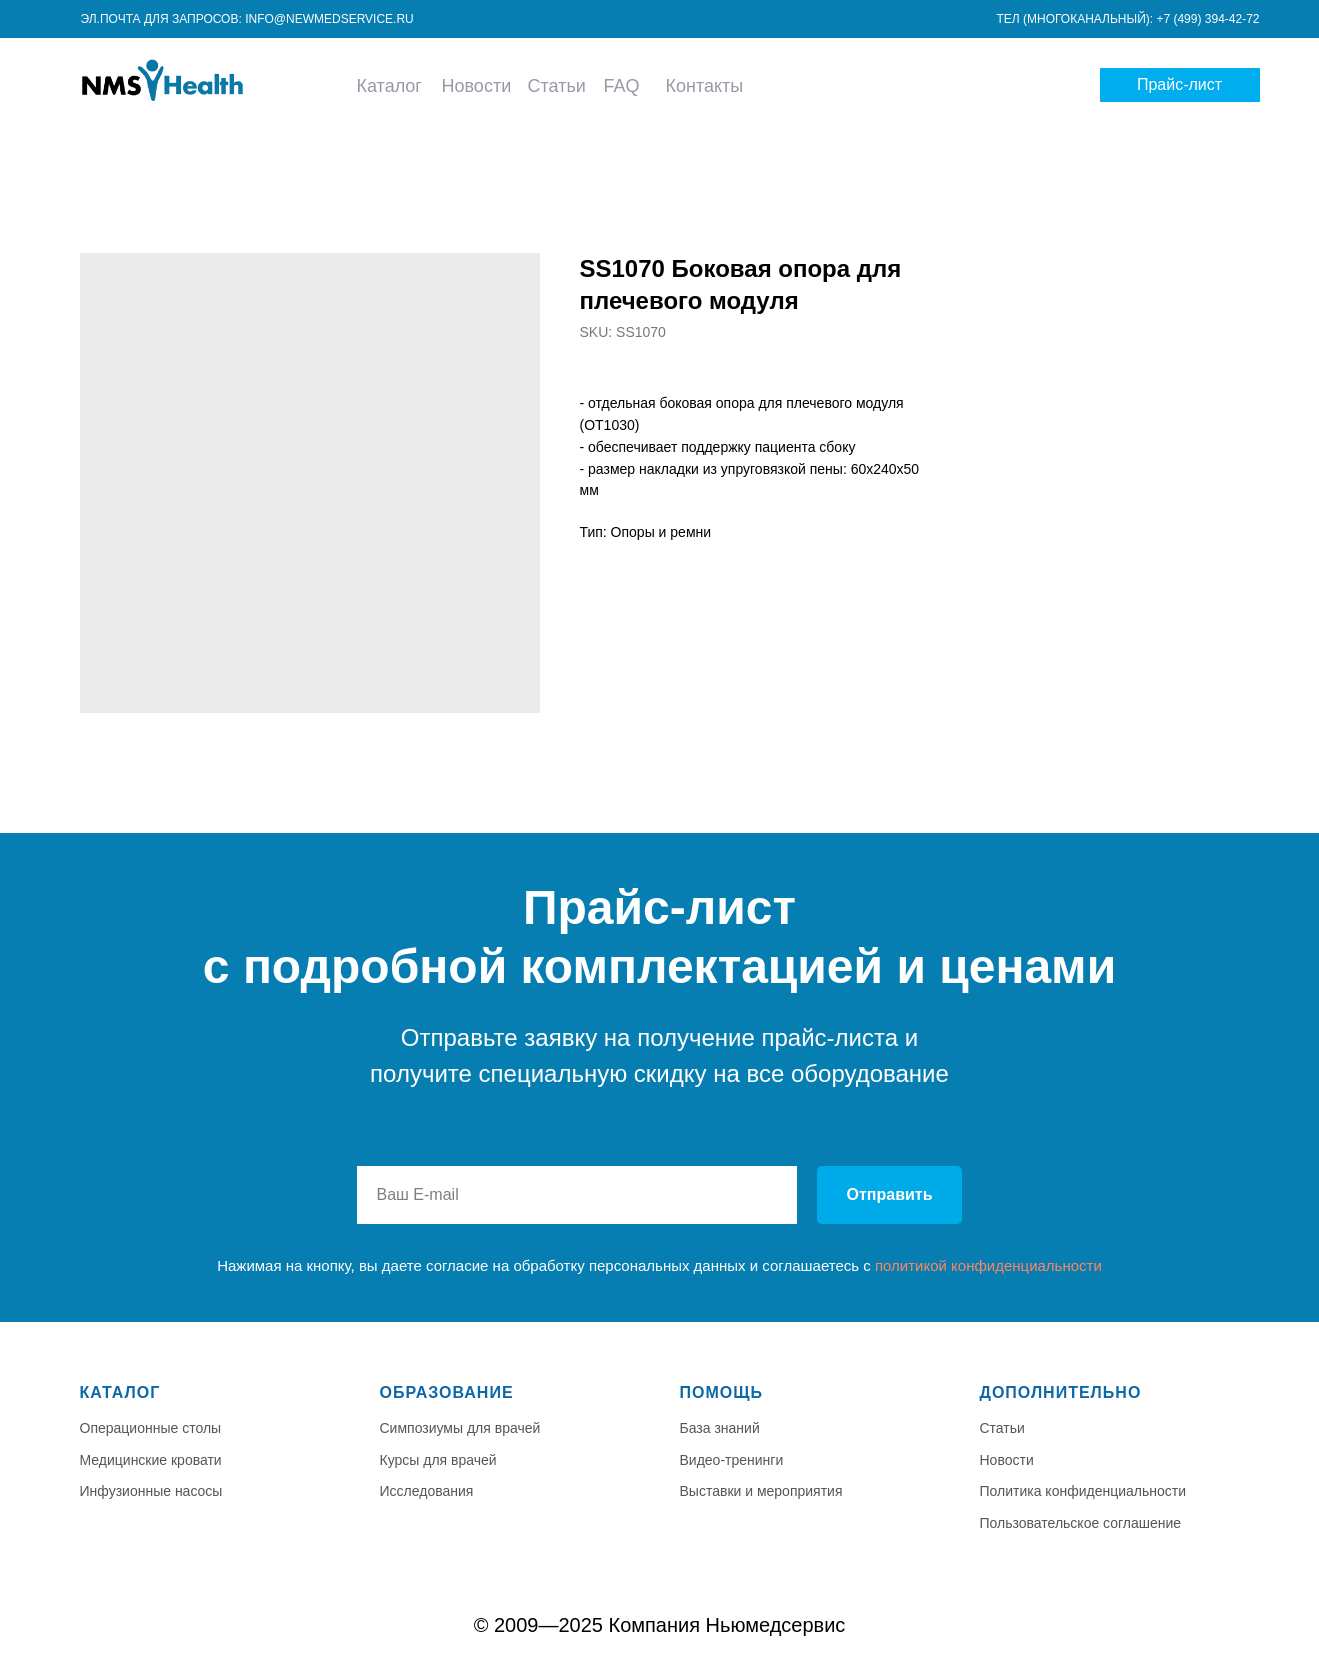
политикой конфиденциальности (988, 1265)
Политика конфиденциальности (1083, 1491)
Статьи (557, 86)
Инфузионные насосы (151, 1491)
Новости (477, 86)
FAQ (621, 86)
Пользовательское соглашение (1081, 1523)
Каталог (389, 86)
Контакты (705, 86)
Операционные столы (151, 1428)
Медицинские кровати (151, 1460)
